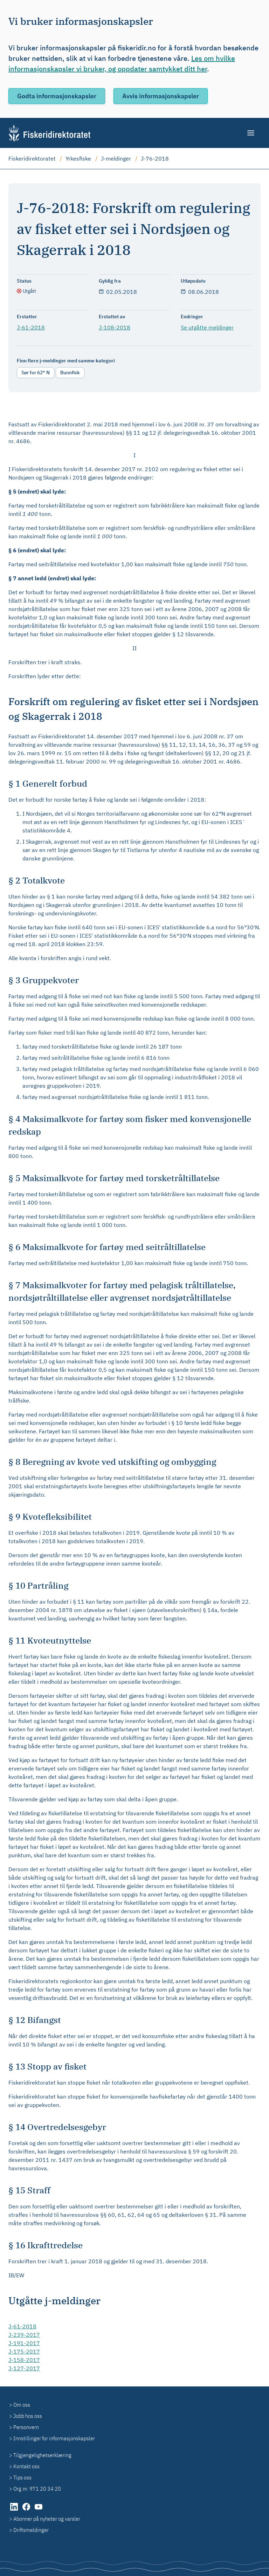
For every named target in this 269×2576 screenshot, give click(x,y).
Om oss (21, 2404)
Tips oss (22, 2477)
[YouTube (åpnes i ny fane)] (38, 2510)
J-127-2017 (24, 2368)
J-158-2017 (24, 2359)
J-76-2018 (155, 158)
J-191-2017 (24, 2343)
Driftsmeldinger (31, 2529)
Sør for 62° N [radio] (35, 372)
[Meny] (251, 133)
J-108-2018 (114, 327)
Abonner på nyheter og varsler (46, 2518)
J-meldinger (116, 158)
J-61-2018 (31, 327)
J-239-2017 (24, 2334)
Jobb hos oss (27, 2415)
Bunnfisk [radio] (70, 372)
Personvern (26, 2427)
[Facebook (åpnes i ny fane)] (27, 2510)
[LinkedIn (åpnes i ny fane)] (14, 2510)
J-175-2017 (24, 2351)
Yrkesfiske (78, 158)
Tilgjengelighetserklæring (42, 2454)
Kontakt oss (26, 2466)
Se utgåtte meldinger (207, 327)
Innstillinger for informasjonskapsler (54, 2438)
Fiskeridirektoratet (32, 158)
